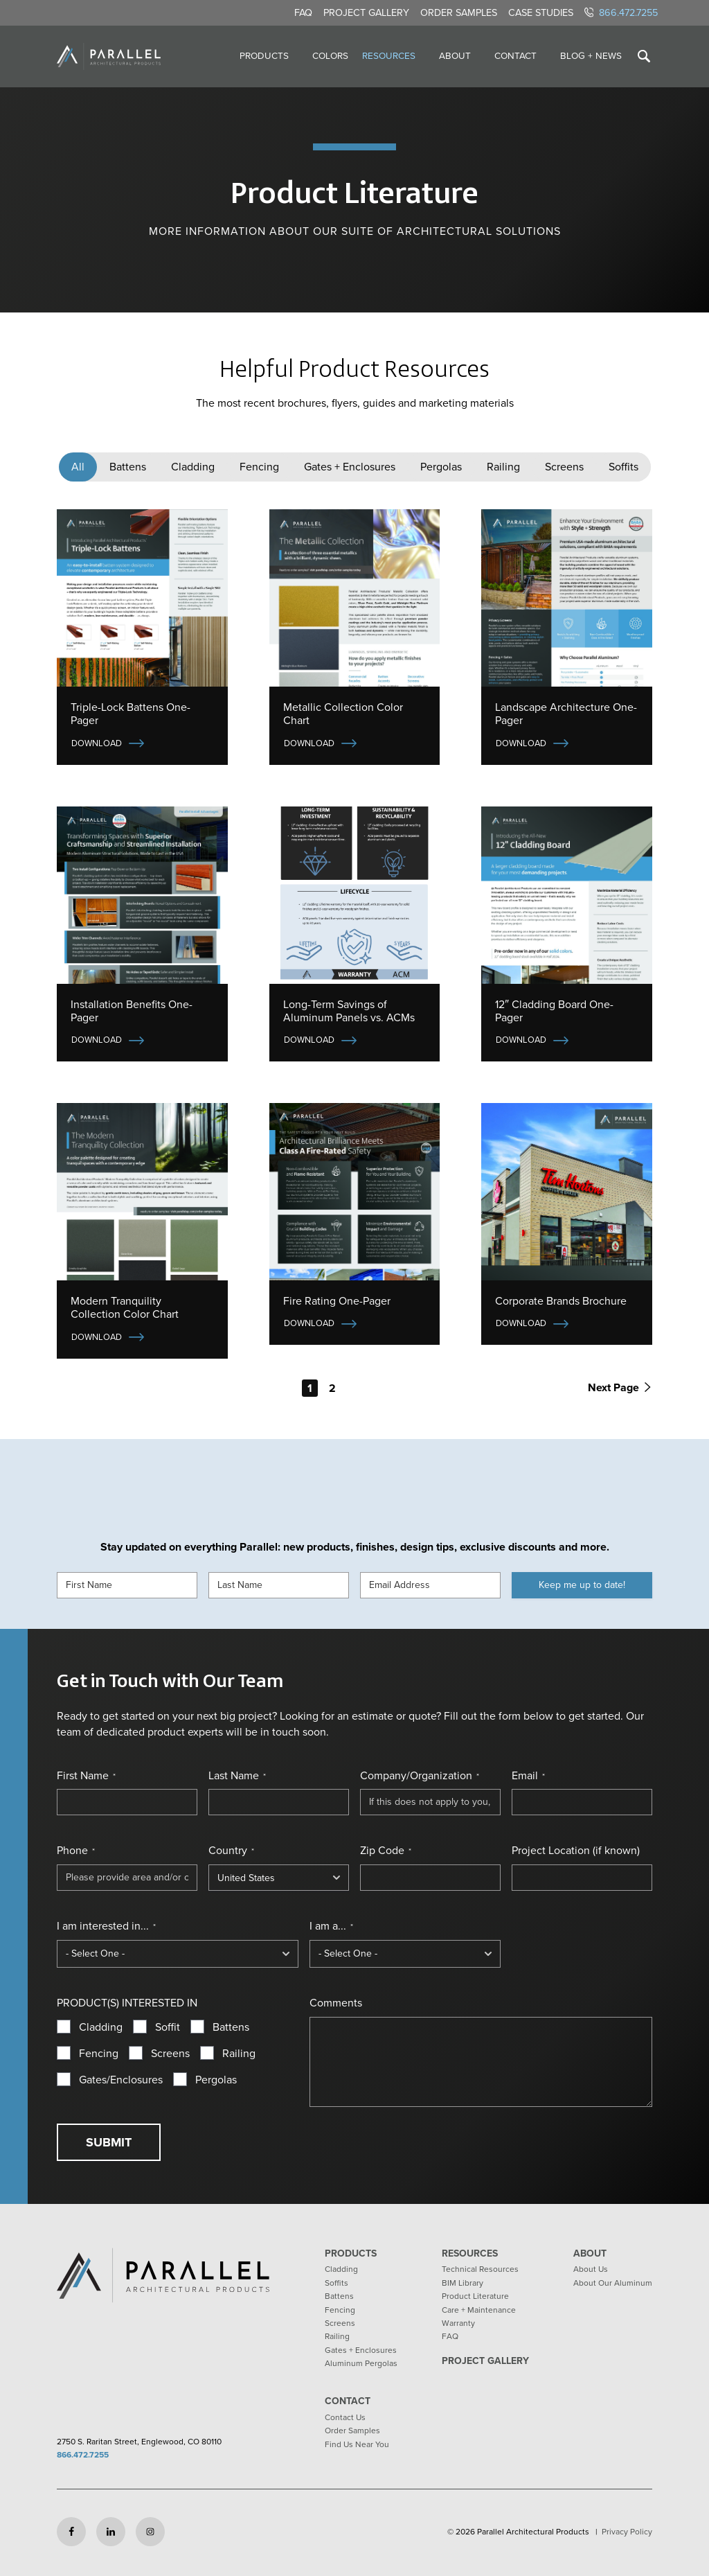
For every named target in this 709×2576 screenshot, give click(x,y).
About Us (590, 2269)
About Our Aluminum (612, 2283)
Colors (330, 55)
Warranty (458, 2323)
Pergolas (441, 467)
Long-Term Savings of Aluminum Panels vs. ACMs (349, 1010)
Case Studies (540, 12)
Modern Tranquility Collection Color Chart (125, 1307)
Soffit (167, 2027)
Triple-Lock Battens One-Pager (130, 713)
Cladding (193, 467)
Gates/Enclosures (121, 2080)
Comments (335, 2003)
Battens (127, 467)
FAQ (303, 12)
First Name (86, 1775)
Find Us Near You (357, 2444)
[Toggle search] (644, 56)
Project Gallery (366, 12)
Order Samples (458, 12)
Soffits (623, 467)
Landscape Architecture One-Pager (566, 713)
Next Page (619, 1387)
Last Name (237, 1775)
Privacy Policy (627, 2531)
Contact (515, 55)
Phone (76, 1850)
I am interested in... (106, 1926)
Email (528, 1775)
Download (96, 743)
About (455, 55)
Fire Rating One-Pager (337, 1301)
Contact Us (345, 2417)
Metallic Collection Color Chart (343, 713)
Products (264, 55)
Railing (503, 467)
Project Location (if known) (576, 1850)
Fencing (259, 467)
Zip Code (385, 1850)
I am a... (331, 1926)
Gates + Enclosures (349, 467)
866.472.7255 (621, 12)
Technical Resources (480, 2269)
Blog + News (591, 55)
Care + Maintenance (479, 2310)
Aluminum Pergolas (361, 2363)
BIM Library (462, 2283)
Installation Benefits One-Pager (131, 1010)
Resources (388, 55)
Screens (564, 467)
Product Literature (475, 2296)
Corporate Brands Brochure (561, 1301)
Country (231, 1850)
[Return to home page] (109, 56)
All (77, 467)
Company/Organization (419, 1775)
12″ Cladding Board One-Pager (554, 1010)
